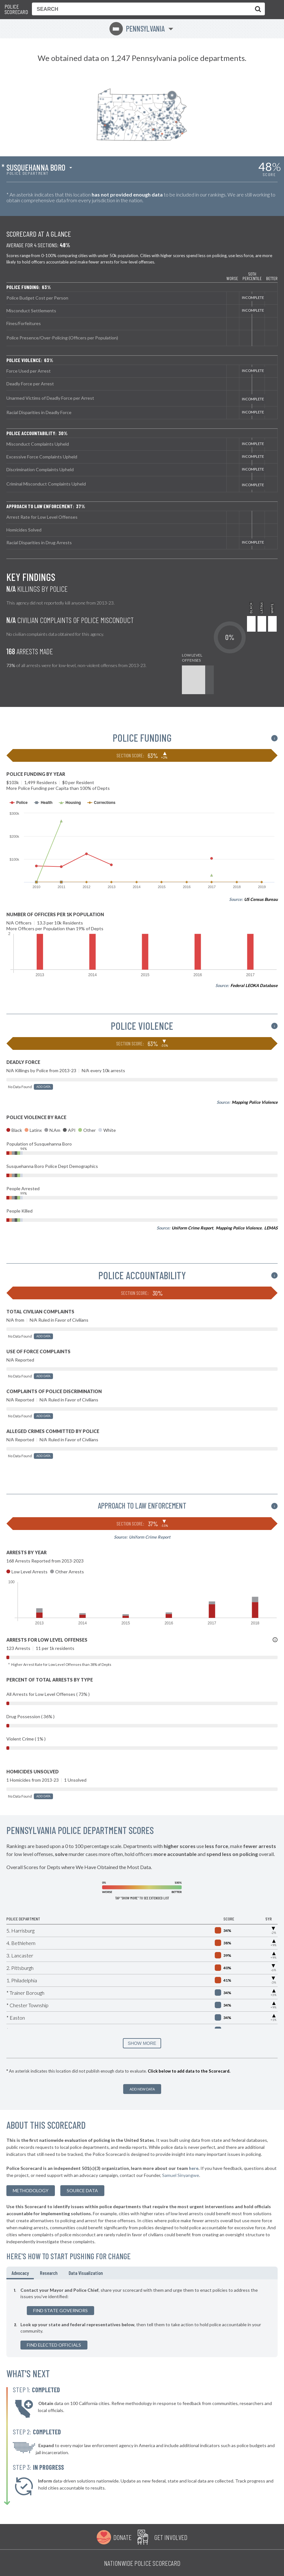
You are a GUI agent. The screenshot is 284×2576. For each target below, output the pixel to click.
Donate (122, 2537)
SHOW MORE (142, 2043)
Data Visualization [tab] (86, 2273)
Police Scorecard (16, 9)
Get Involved (170, 2537)
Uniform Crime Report (192, 1227)
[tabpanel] (142, 2318)
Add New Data (142, 2089)
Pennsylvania (137, 28)
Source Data (82, 2190)
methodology (31, 2190)
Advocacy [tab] (20, 2273)
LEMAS (271, 1227)
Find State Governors (60, 2310)
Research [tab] (48, 2273)
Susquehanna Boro (35, 167)
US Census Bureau (261, 899)
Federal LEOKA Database (254, 985)
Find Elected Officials (54, 2345)
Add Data (43, 1086)
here (193, 2168)
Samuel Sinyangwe (180, 2175)
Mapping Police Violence (255, 1102)
